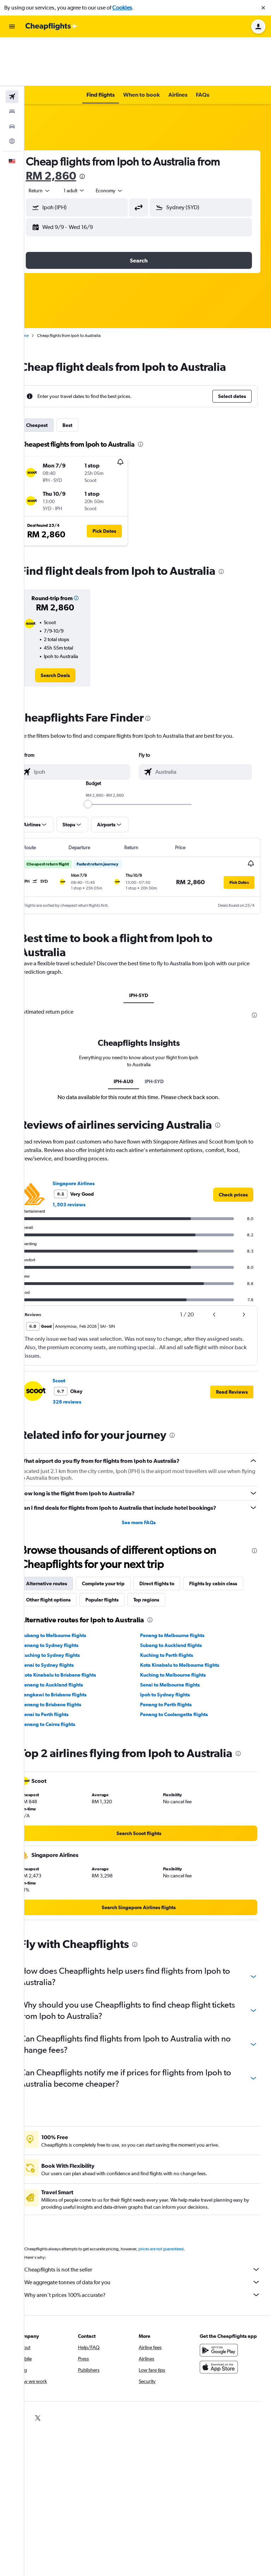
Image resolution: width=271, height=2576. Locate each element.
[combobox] (57, 141)
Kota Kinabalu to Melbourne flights (188, 1616)
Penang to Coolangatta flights (183, 1665)
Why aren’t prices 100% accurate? (151, 2254)
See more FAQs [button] (148, 1473)
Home (40, 286)
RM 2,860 (68, 126)
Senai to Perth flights (62, 1665)
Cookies (122, 7)
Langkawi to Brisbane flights (71, 1645)
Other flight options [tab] (129, 1551)
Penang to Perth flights (175, 1655)
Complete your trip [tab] (121, 1534)
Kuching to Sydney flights (68, 1606)
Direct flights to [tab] (174, 1534)
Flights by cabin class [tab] (68, 1551)
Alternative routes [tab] (64, 1534)
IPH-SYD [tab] (147, 946)
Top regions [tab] (227, 1551)
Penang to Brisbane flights (69, 1655)
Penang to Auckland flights (70, 1636)
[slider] (97, 755)
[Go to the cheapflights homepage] (51, 26)
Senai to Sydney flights (65, 1616)
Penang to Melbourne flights (181, 1586)
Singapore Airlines (91, 1134)
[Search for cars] (12, 78)
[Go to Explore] (12, 92)
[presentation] (100, 128)
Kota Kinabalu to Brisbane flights (76, 1626)
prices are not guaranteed (178, 2208)
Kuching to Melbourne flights (182, 1626)
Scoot (76, 1331)
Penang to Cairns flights (66, 1675)
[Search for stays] (12, 63)
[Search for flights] (12, 48)
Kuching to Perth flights (175, 1606)
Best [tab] (85, 376)
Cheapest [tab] (54, 376)
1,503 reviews (86, 1155)
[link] (70, 627)
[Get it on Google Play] (223, 2316)
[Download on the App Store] (223, 2333)
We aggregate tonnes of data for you (151, 2241)
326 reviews (84, 1353)
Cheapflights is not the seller (151, 2229)
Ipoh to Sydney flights (174, 1645)
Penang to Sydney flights (67, 1596)
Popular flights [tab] (182, 1551)
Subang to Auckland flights (180, 1596)
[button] (263, 8)
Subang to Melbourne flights (71, 1586)
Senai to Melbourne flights (179, 1636)
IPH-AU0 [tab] (133, 1032)
